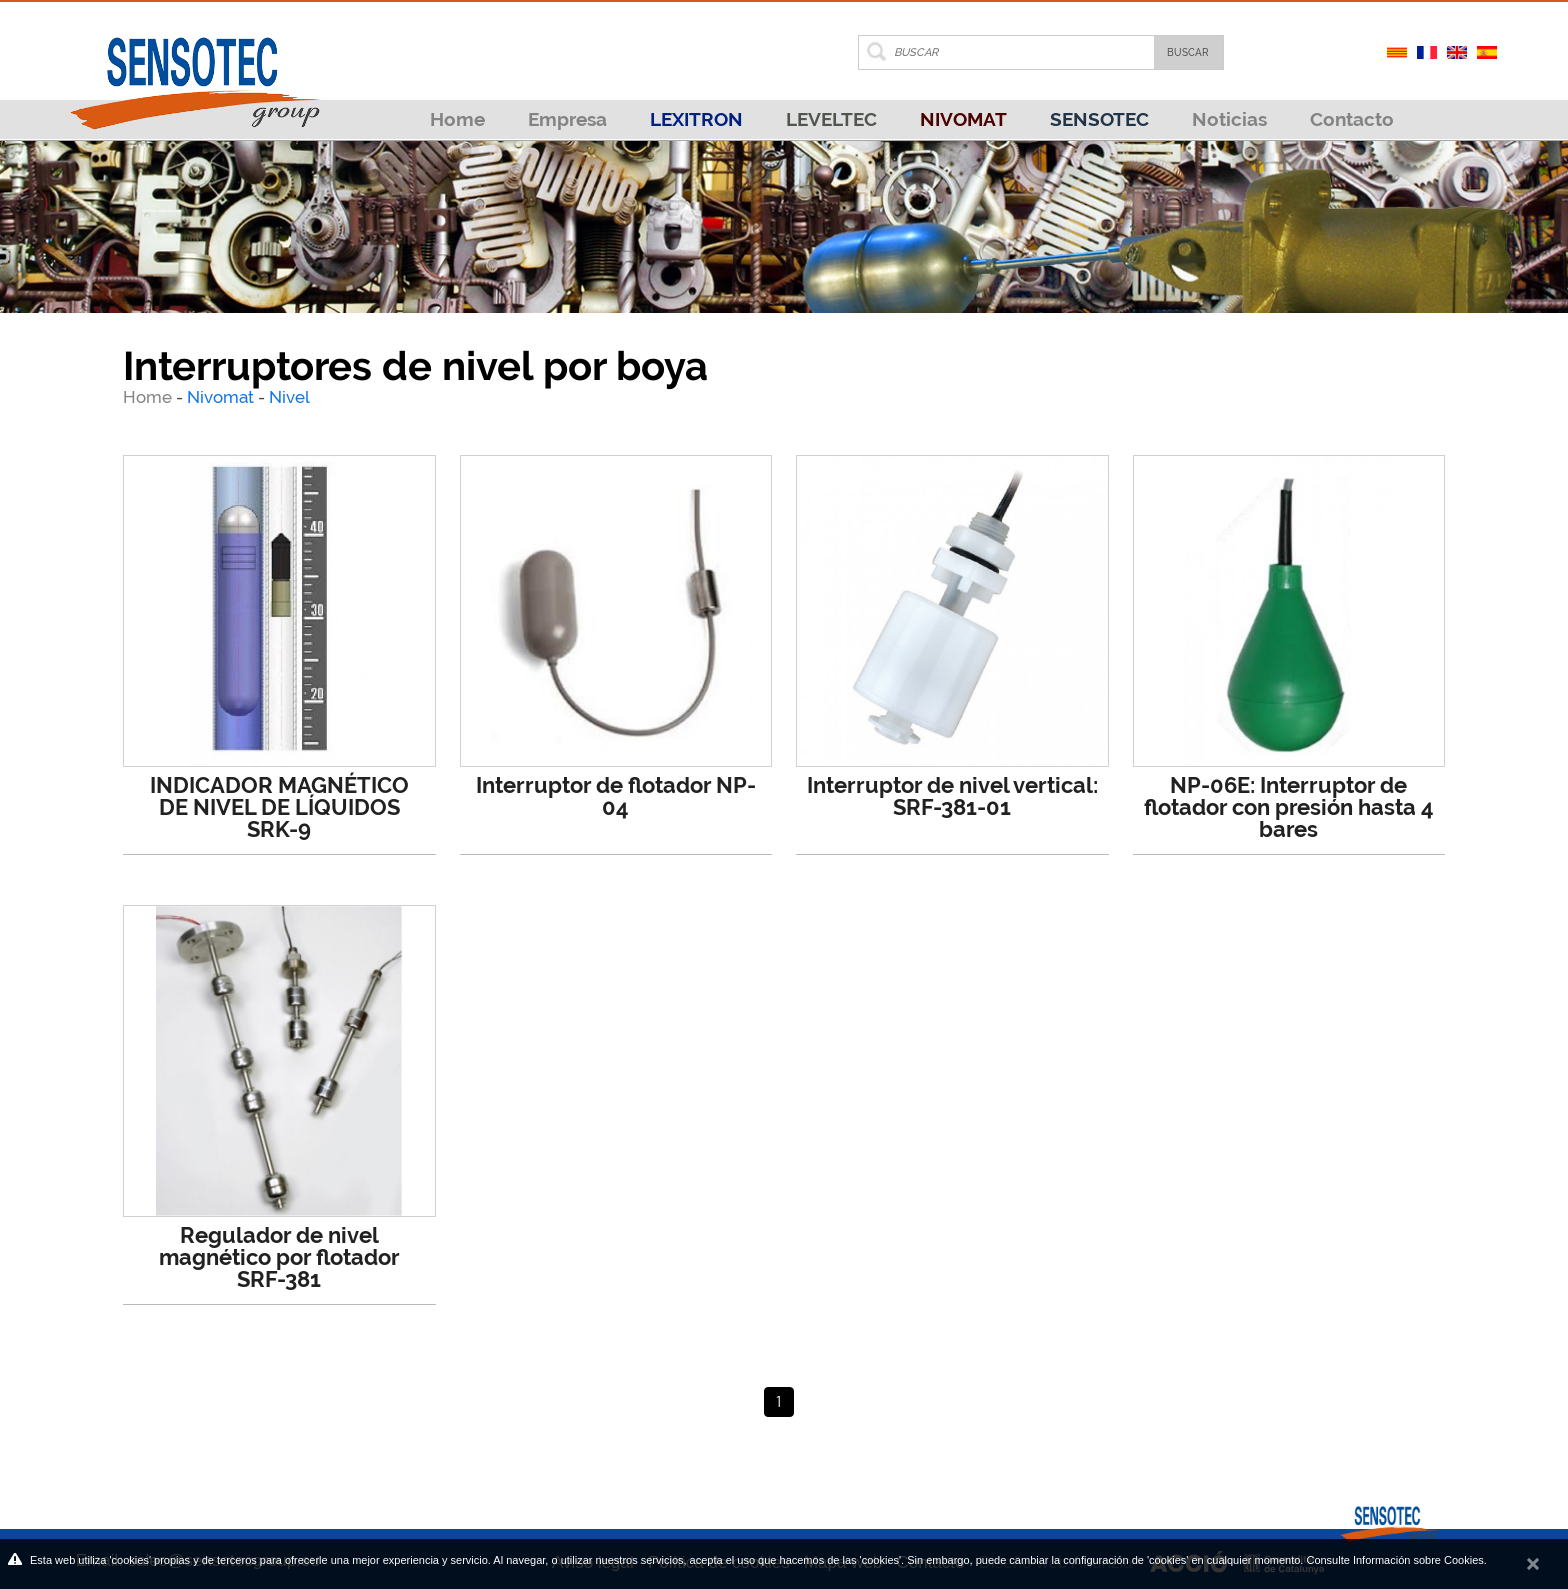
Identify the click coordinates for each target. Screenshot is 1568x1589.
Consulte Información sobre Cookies (1394, 1560)
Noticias (1229, 119)
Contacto (1352, 119)
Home (457, 119)
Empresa (567, 119)
